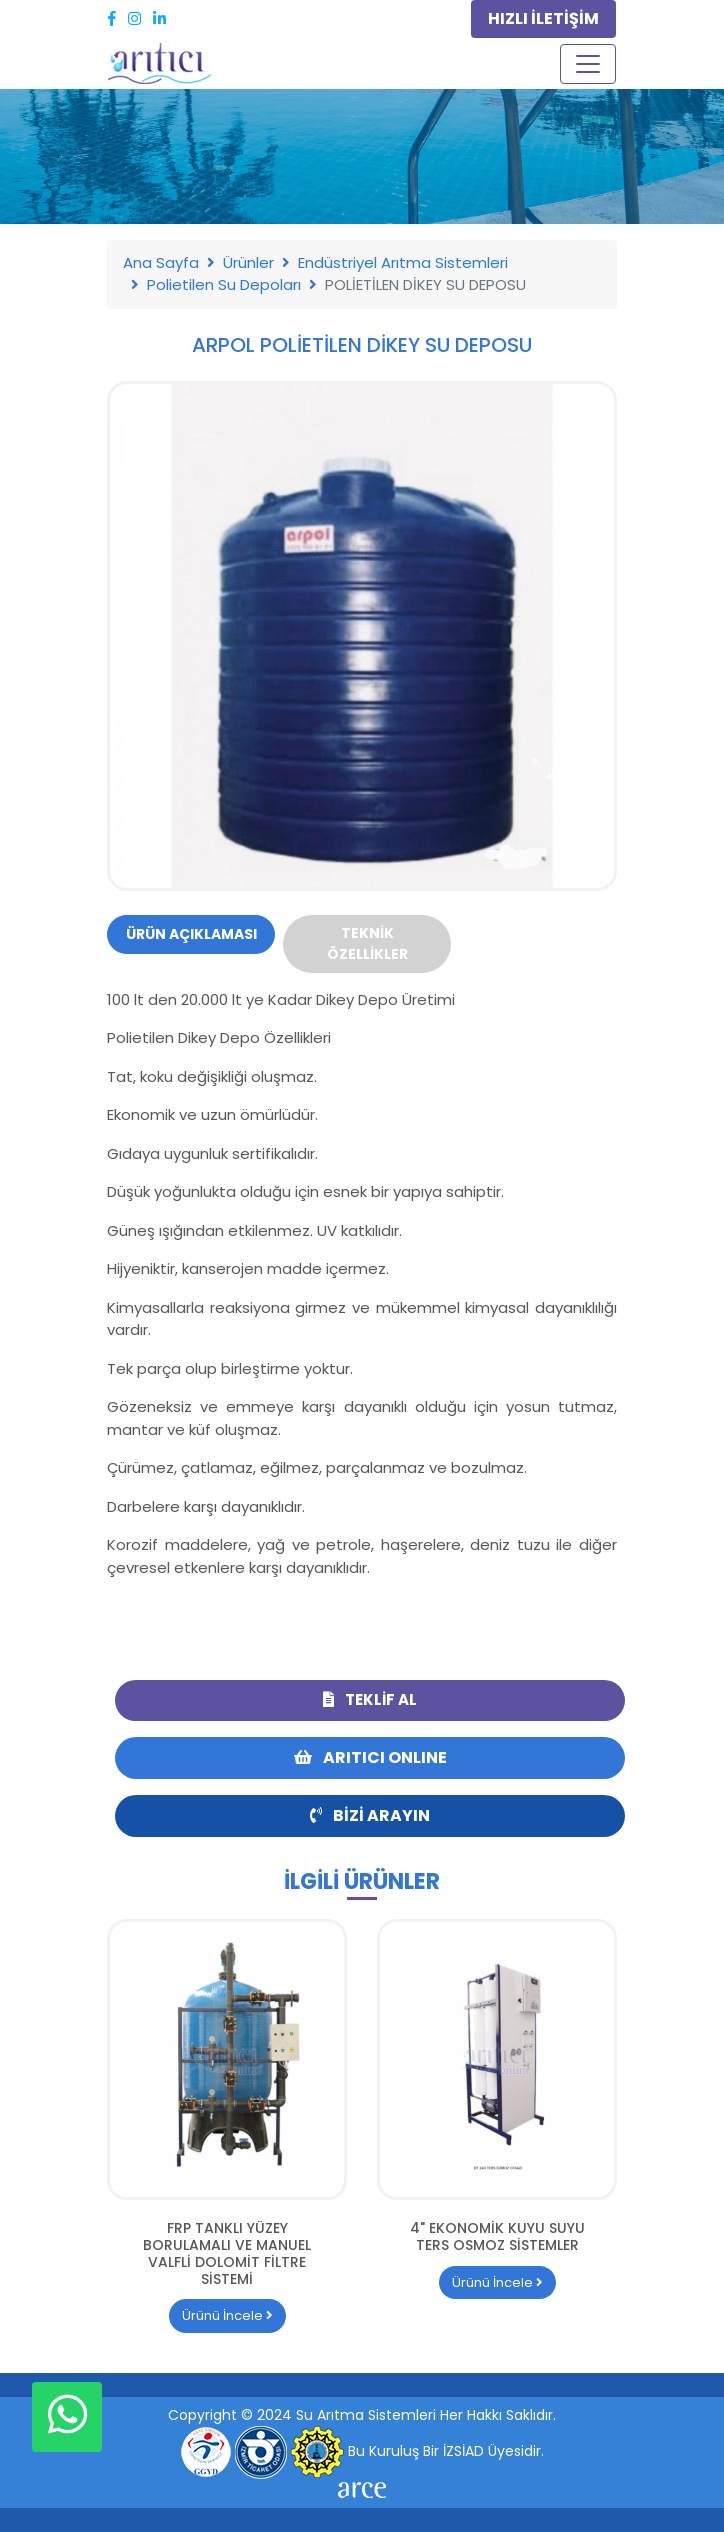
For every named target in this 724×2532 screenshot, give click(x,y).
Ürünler (248, 262)
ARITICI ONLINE (370, 1757)
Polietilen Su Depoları (224, 284)
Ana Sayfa (161, 262)
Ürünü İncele (227, 2315)
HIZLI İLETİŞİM (543, 18)
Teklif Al (370, 1699)
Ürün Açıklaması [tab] (191, 934)
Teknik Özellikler (367, 943)
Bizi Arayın (370, 1815)
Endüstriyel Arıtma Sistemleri (403, 262)
